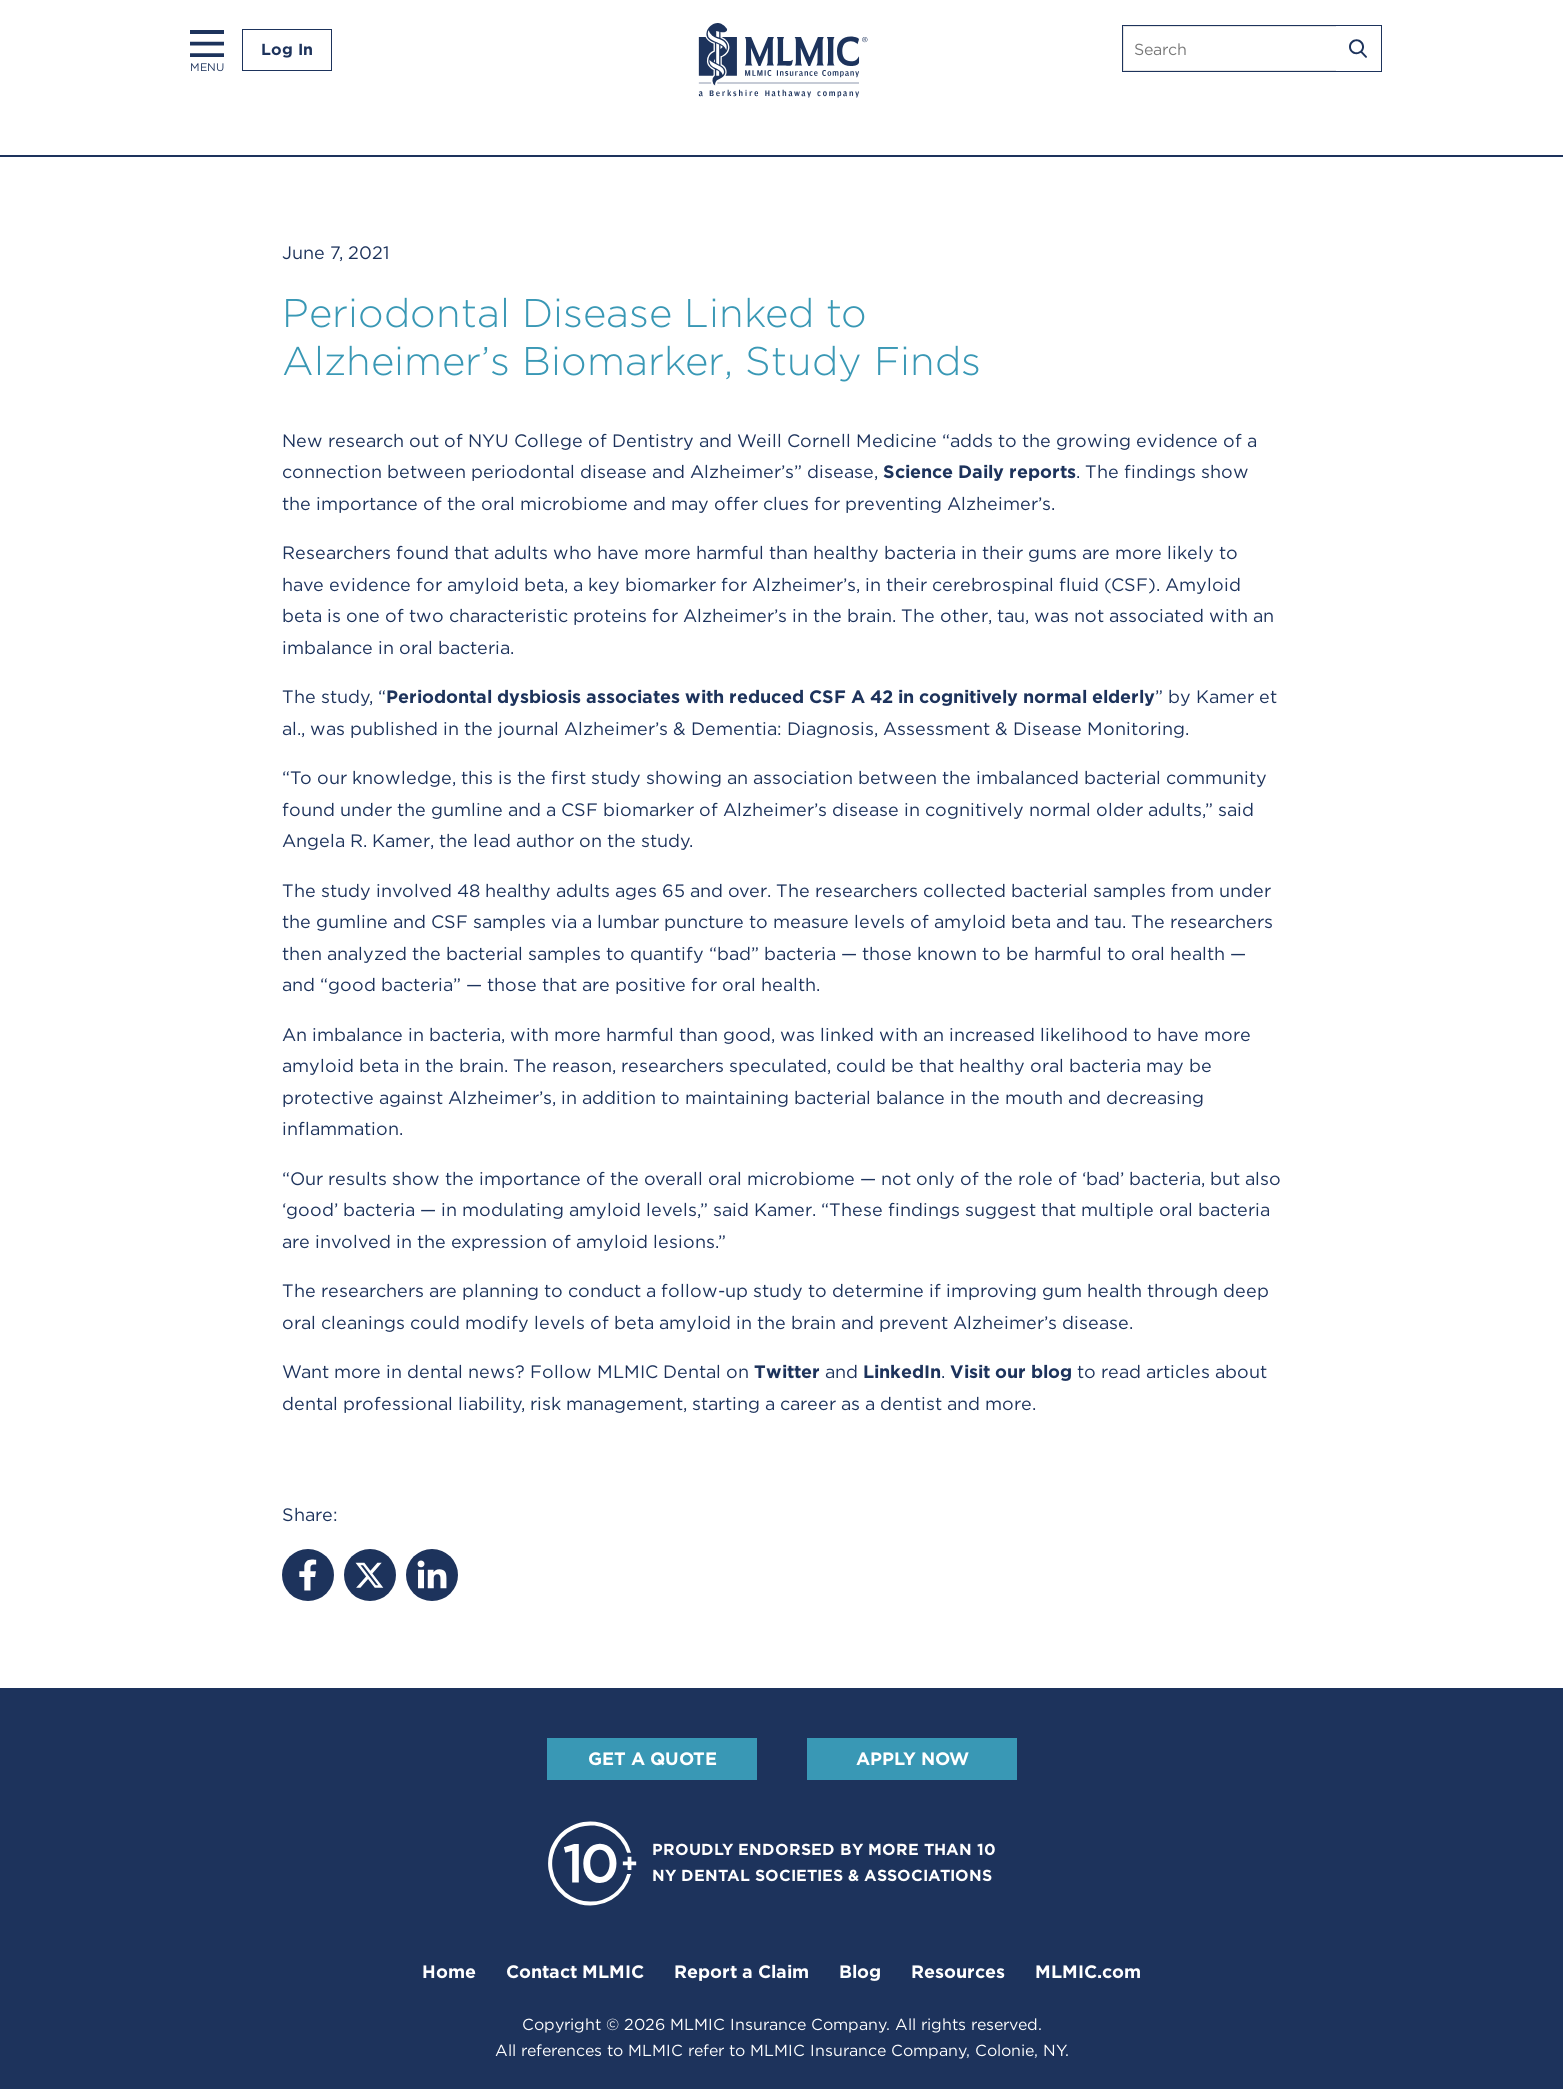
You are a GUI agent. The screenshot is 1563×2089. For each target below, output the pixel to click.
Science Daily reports (979, 471)
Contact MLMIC (575, 1971)
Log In (287, 49)
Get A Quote (651, 1758)
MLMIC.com (1088, 1971)
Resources (958, 1971)
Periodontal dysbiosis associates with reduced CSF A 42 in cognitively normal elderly (770, 696)
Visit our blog (1011, 1371)
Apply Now (911, 1758)
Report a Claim (741, 1971)
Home (449, 1971)
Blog (860, 1971)
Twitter (787, 1371)
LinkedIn (902, 1371)
